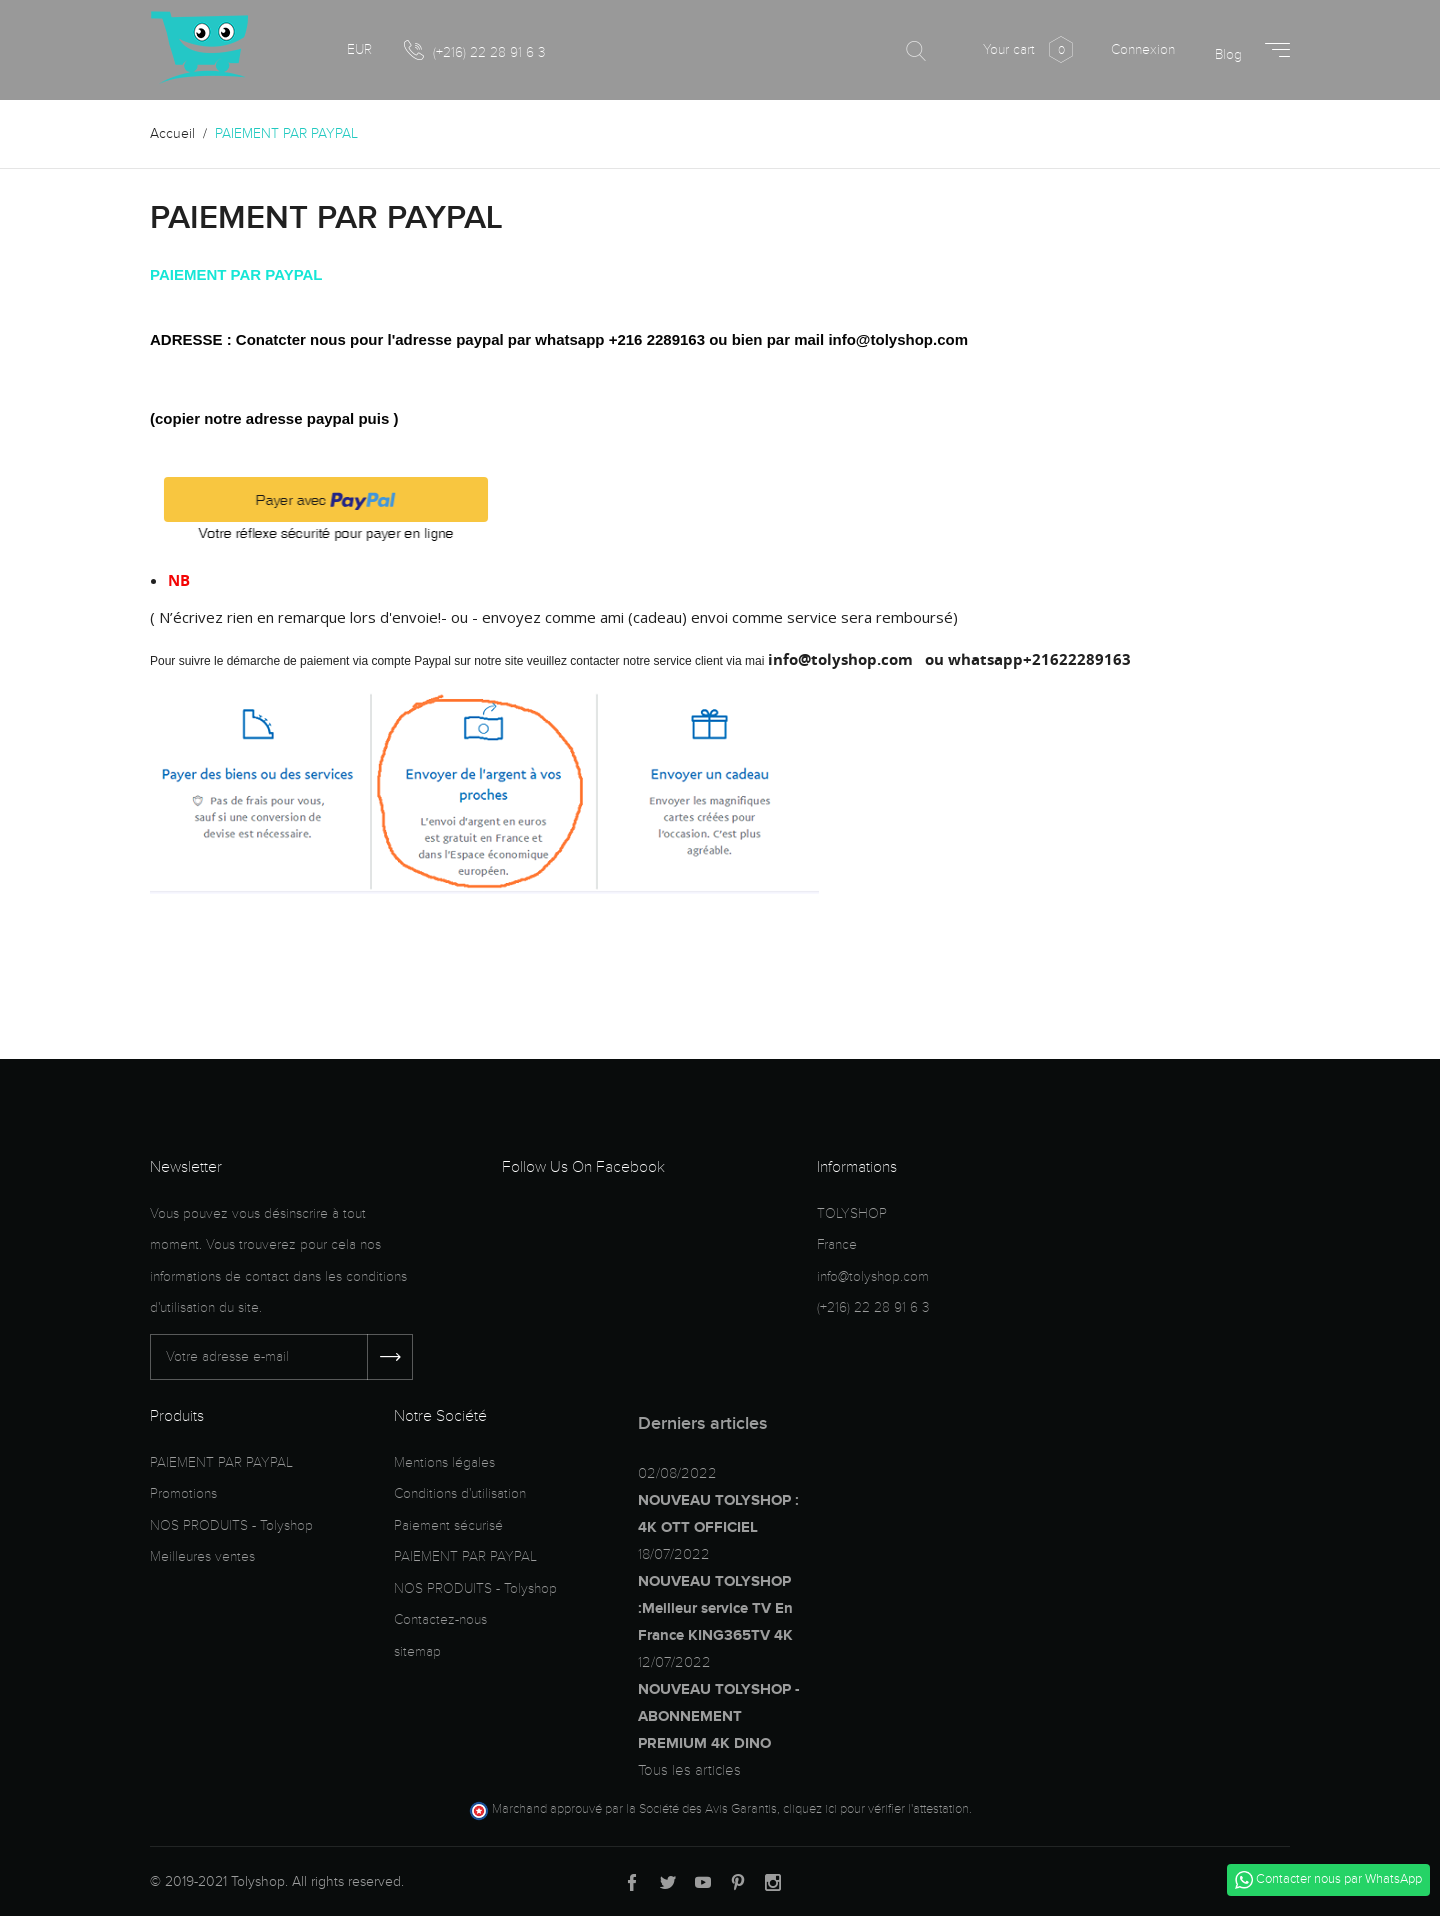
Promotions (183, 1493)
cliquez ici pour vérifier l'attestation (876, 1809)
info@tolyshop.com (873, 1276)
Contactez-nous (440, 1619)
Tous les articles (689, 1770)
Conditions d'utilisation (460, 1493)
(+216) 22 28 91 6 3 (474, 51)
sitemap (417, 1651)
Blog (1228, 54)
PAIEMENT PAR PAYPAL (221, 1462)
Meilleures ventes (202, 1556)
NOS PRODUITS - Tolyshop (231, 1525)
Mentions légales (444, 1462)
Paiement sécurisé (448, 1525)
